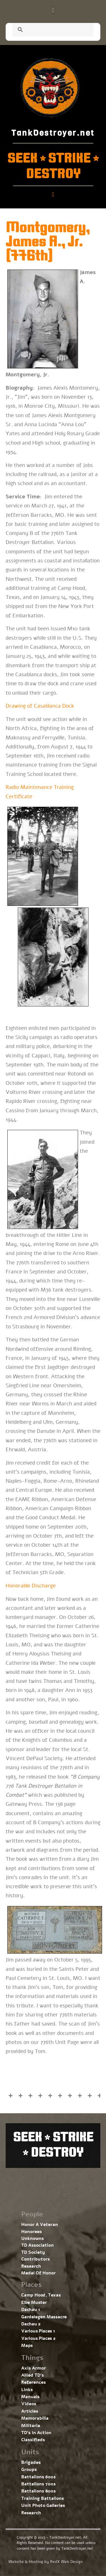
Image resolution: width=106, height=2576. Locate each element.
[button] (53, 10)
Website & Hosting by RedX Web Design (45, 2561)
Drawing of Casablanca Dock (40, 706)
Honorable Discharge (31, 1585)
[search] (46, 30)
